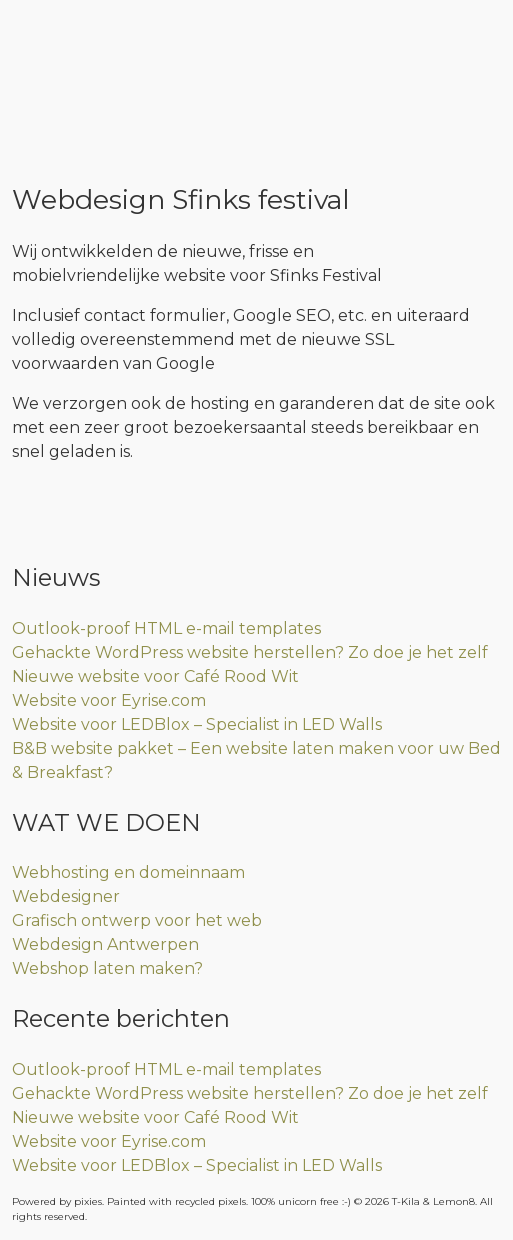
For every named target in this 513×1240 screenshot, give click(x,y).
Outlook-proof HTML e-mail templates (166, 628)
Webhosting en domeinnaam (128, 872)
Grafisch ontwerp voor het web (137, 920)
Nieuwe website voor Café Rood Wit (155, 676)
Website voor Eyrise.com (109, 700)
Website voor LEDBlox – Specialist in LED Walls (197, 724)
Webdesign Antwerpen (105, 944)
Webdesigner (66, 896)
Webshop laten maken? (107, 968)
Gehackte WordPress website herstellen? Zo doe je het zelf (250, 652)
